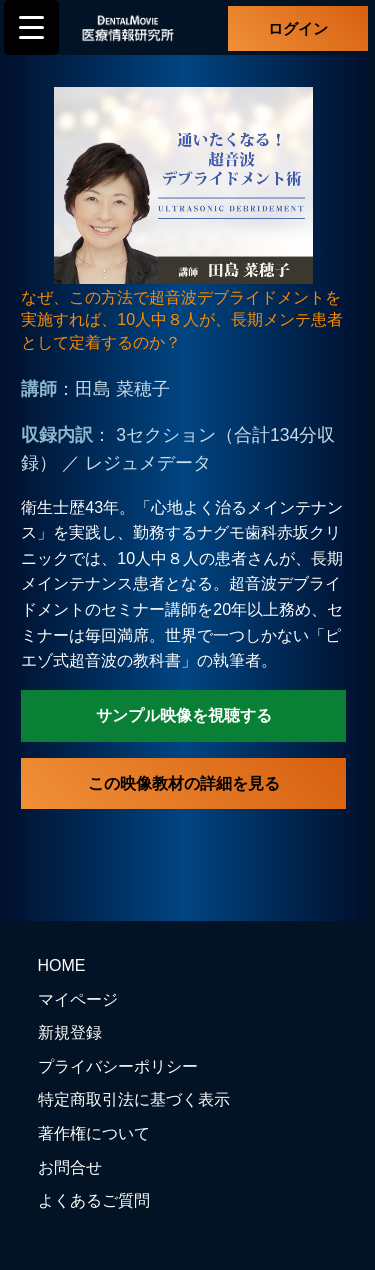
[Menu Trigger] (31, 27)
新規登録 (70, 1032)
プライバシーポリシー (118, 1066)
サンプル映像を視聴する (184, 715)
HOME (62, 965)
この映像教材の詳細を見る (184, 783)
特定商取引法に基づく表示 (134, 1099)
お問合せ (70, 1167)
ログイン (298, 28)
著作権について (94, 1133)
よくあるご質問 (94, 1200)
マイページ (78, 999)
